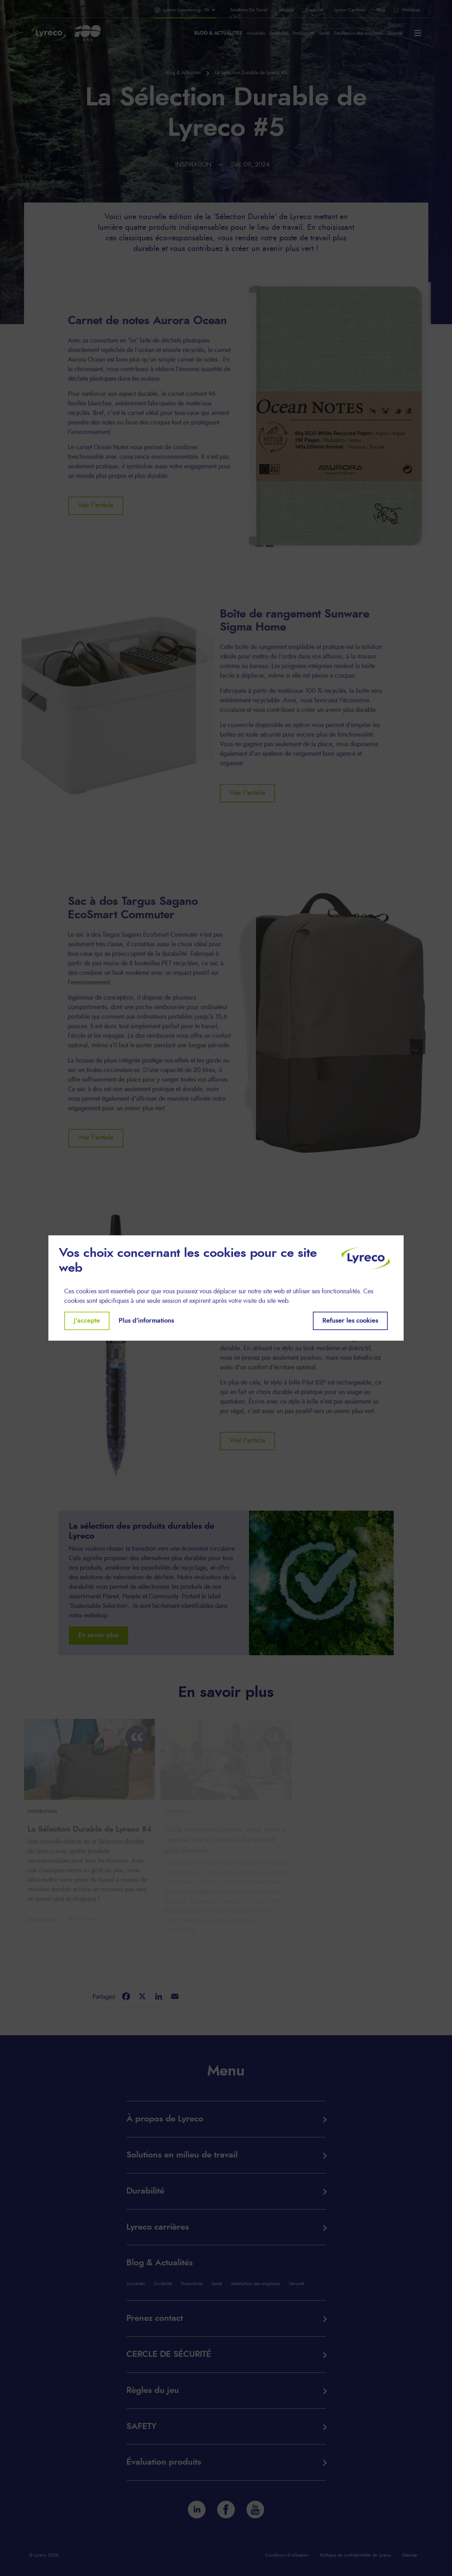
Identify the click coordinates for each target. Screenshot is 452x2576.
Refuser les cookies (350, 1321)
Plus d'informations (146, 1321)
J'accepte (87, 1321)
